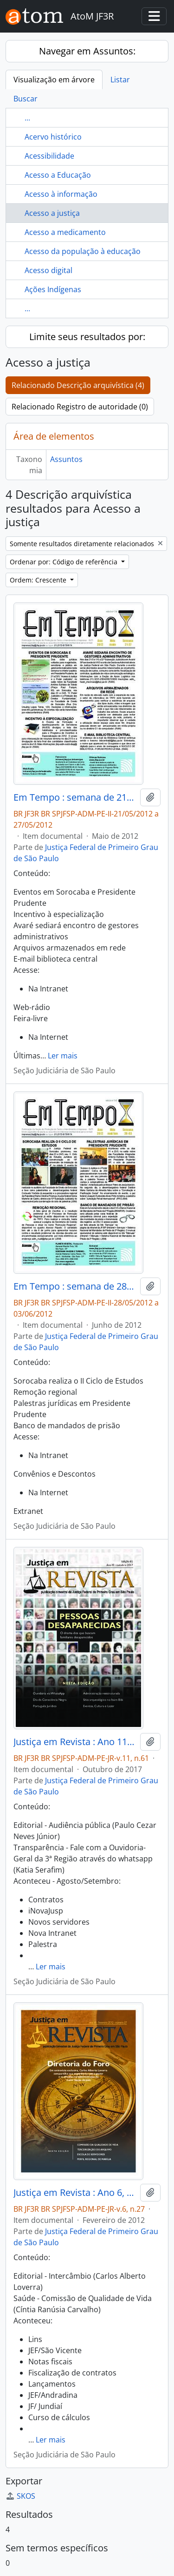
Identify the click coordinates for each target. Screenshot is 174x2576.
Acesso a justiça (52, 213)
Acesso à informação (61, 194)
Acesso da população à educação (83, 251)
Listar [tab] (120, 79)
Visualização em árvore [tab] (54, 79)
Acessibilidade (49, 156)
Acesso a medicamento (65, 232)
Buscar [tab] (25, 99)
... (27, 118)
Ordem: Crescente (39, 579)
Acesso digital (48, 270)
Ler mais (62, 1055)
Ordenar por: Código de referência (64, 561)
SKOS (20, 2496)
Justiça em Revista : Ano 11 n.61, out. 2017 (74, 1741)
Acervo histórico (53, 137)
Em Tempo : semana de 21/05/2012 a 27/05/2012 (74, 797)
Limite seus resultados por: (87, 336)
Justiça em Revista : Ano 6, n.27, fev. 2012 (74, 2192)
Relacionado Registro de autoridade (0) (80, 406)
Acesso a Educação (58, 175)
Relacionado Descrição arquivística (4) (78, 385)
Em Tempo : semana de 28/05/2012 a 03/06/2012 (74, 1286)
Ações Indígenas (53, 289)
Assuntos (66, 459)
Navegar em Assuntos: (87, 51)
